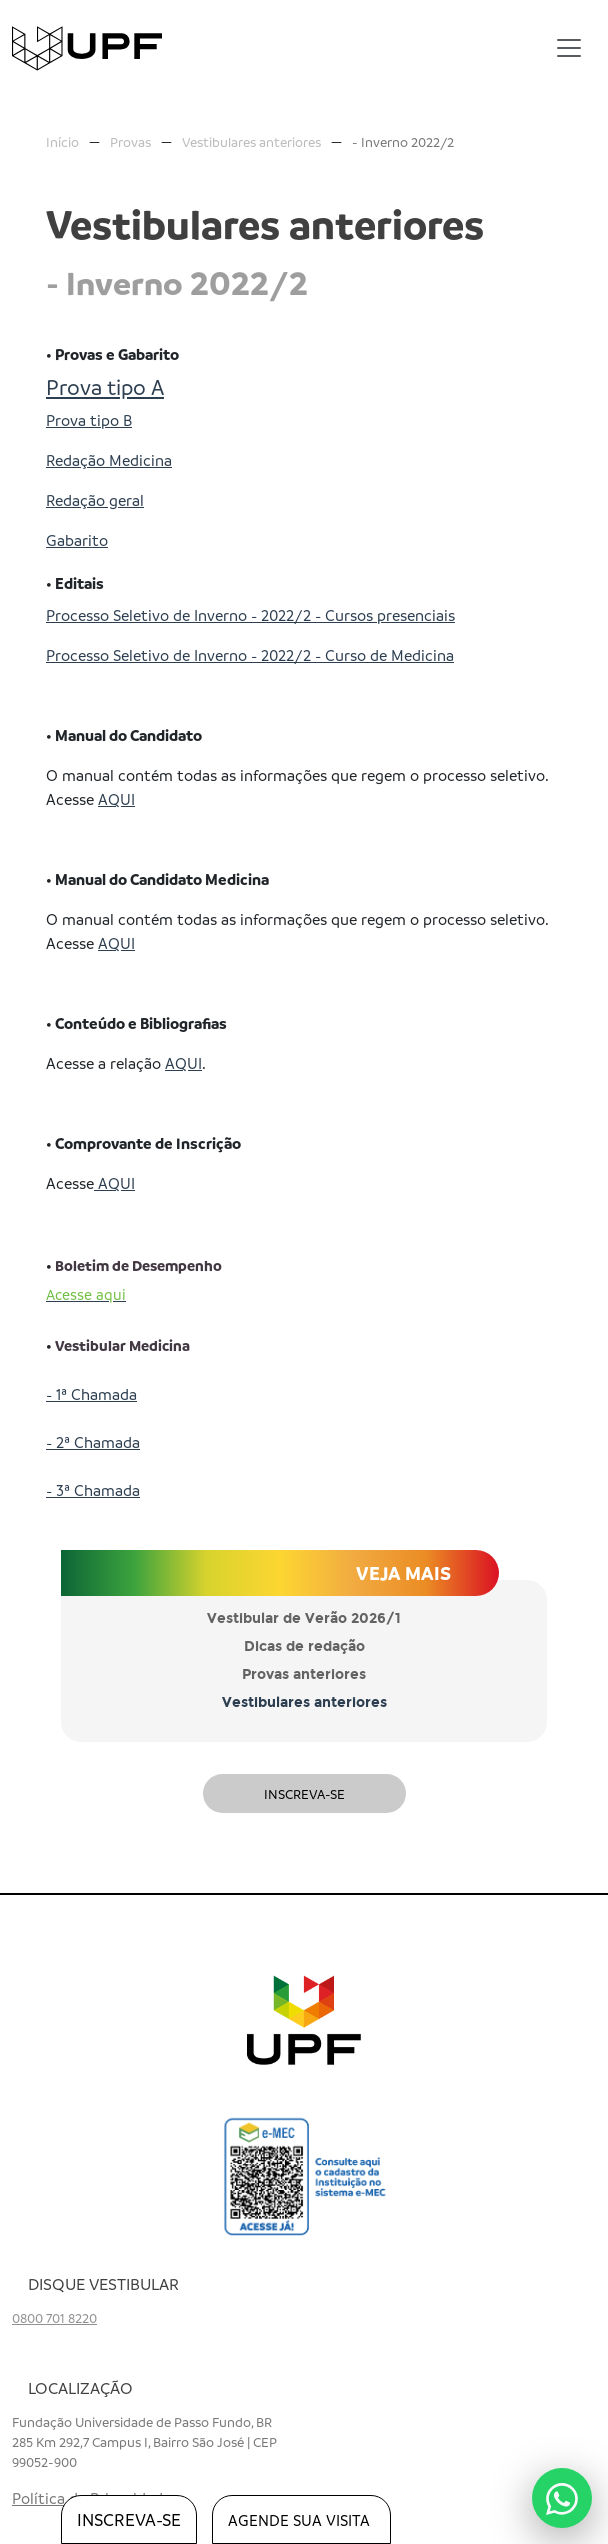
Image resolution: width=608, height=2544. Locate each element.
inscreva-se (129, 2519)
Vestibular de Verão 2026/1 (304, 1618)
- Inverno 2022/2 (403, 141)
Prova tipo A (105, 386)
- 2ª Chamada (93, 1442)
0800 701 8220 (54, 2317)
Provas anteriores (304, 1674)
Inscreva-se (304, 1793)
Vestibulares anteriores (251, 141)
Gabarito (77, 540)
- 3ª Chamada (93, 1490)
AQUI (116, 799)
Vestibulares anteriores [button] (304, 1702)
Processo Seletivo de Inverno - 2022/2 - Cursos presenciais (250, 615)
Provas (130, 141)
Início (62, 141)
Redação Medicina (109, 460)
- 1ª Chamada (91, 1394)
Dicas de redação (304, 1646)
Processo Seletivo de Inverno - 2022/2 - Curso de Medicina (250, 655)
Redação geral (95, 500)
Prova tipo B (89, 420)
